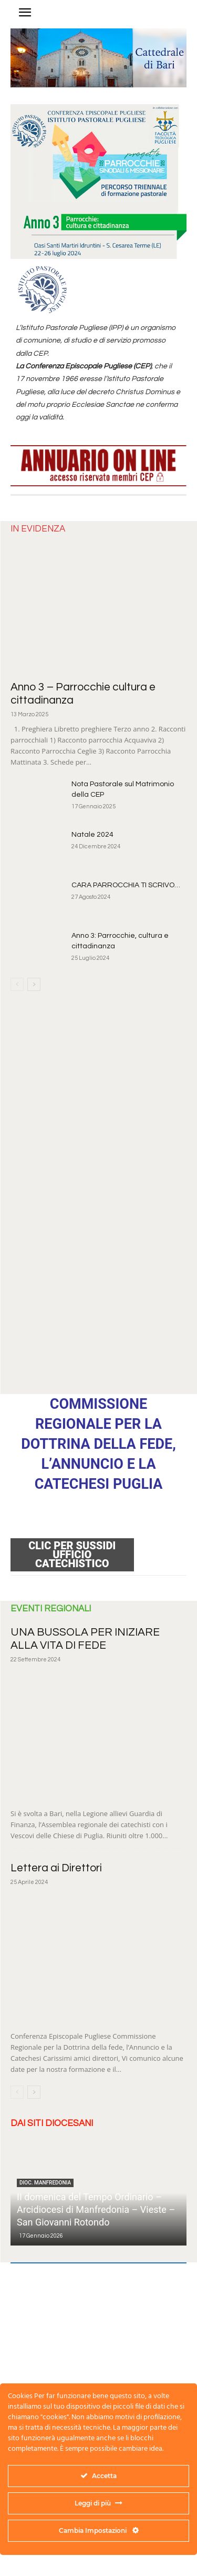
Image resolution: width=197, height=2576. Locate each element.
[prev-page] (17, 984)
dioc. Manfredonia (45, 2183)
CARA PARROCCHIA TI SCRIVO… (125, 885)
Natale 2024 (92, 834)
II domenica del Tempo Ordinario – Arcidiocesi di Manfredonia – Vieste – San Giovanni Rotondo (96, 2209)
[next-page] (33, 984)
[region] (98, 57)
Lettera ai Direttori (56, 1867)
